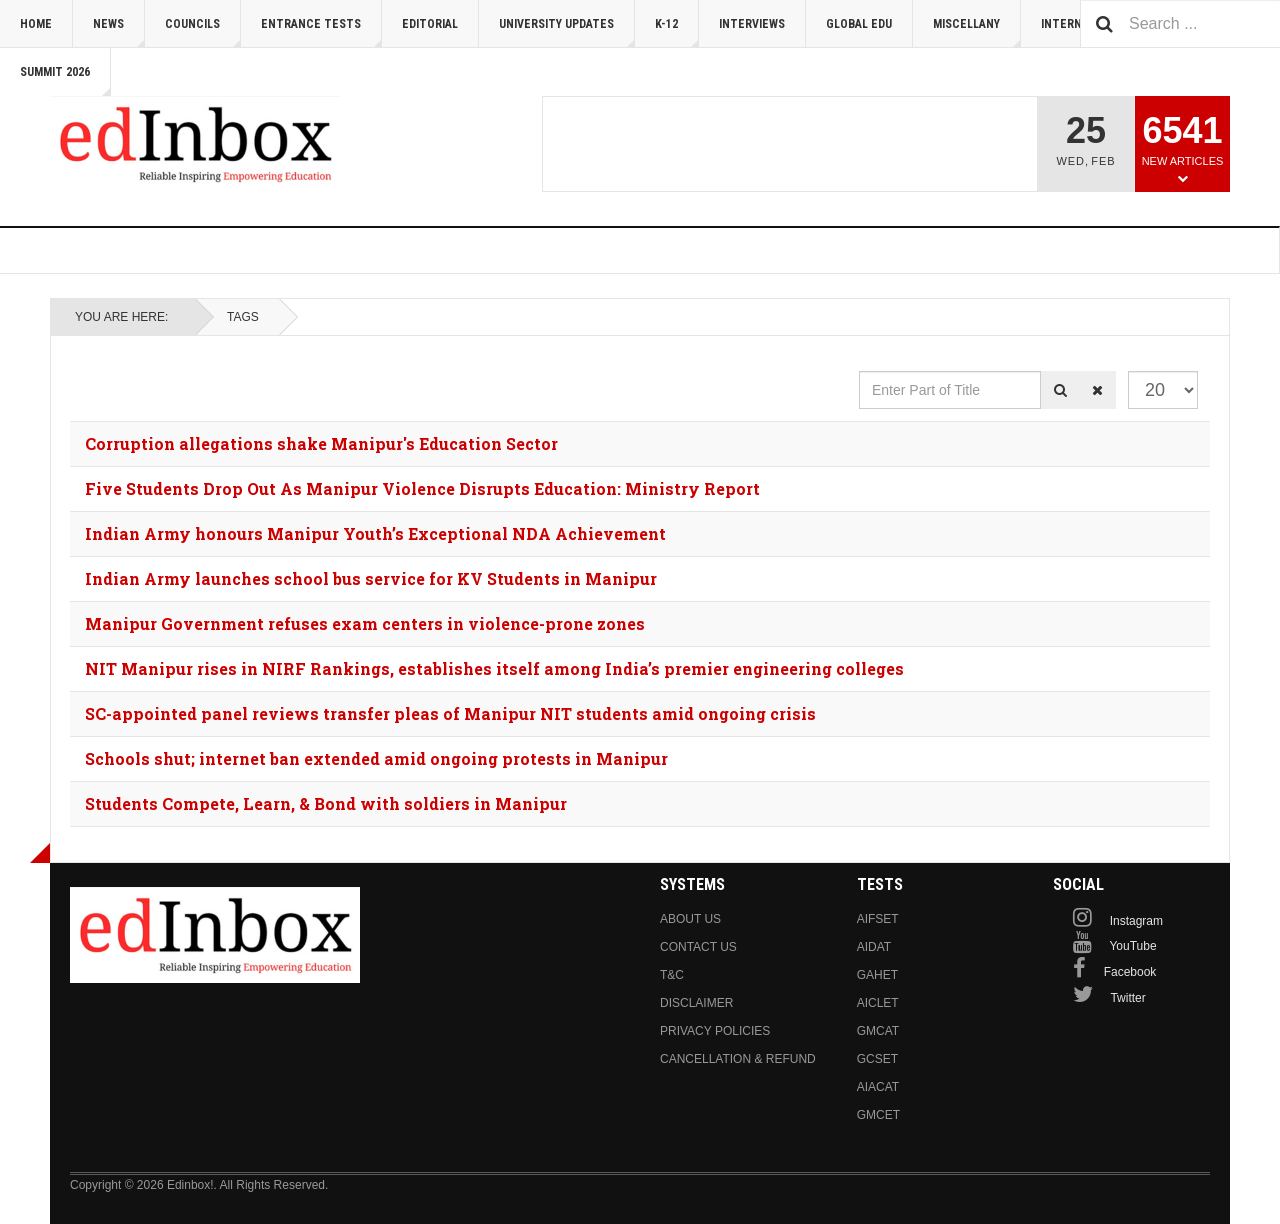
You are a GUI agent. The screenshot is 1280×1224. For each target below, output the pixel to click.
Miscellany (977, 32)
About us (690, 919)
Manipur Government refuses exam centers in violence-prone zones (365, 623)
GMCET (878, 1115)
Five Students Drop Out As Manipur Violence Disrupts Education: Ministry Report (422, 488)
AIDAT (874, 947)
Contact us (698, 947)
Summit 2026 (65, 80)
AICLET (878, 1003)
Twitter (1127, 998)
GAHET (877, 975)
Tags (243, 317)
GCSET (877, 1059)
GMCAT (878, 1031)
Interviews (752, 24)
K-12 (677, 32)
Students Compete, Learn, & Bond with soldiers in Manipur (326, 803)
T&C (672, 975)
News (119, 32)
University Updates (567, 32)
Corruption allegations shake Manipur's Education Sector (321, 443)
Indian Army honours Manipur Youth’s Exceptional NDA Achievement (375, 533)
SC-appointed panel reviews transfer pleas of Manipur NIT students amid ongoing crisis (450, 713)
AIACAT (878, 1087)
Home (36, 24)
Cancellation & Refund (738, 1059)
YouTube (1132, 946)
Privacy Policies (715, 1031)
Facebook (1130, 972)
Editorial (430, 24)
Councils (203, 32)
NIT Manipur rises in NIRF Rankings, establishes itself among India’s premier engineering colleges (494, 668)
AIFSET (878, 919)
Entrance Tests (321, 32)
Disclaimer (696, 1003)
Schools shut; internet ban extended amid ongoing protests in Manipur (376, 758)
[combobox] (1180, 23)
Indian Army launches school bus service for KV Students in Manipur (371, 578)
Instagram (1136, 921)
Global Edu (859, 24)
